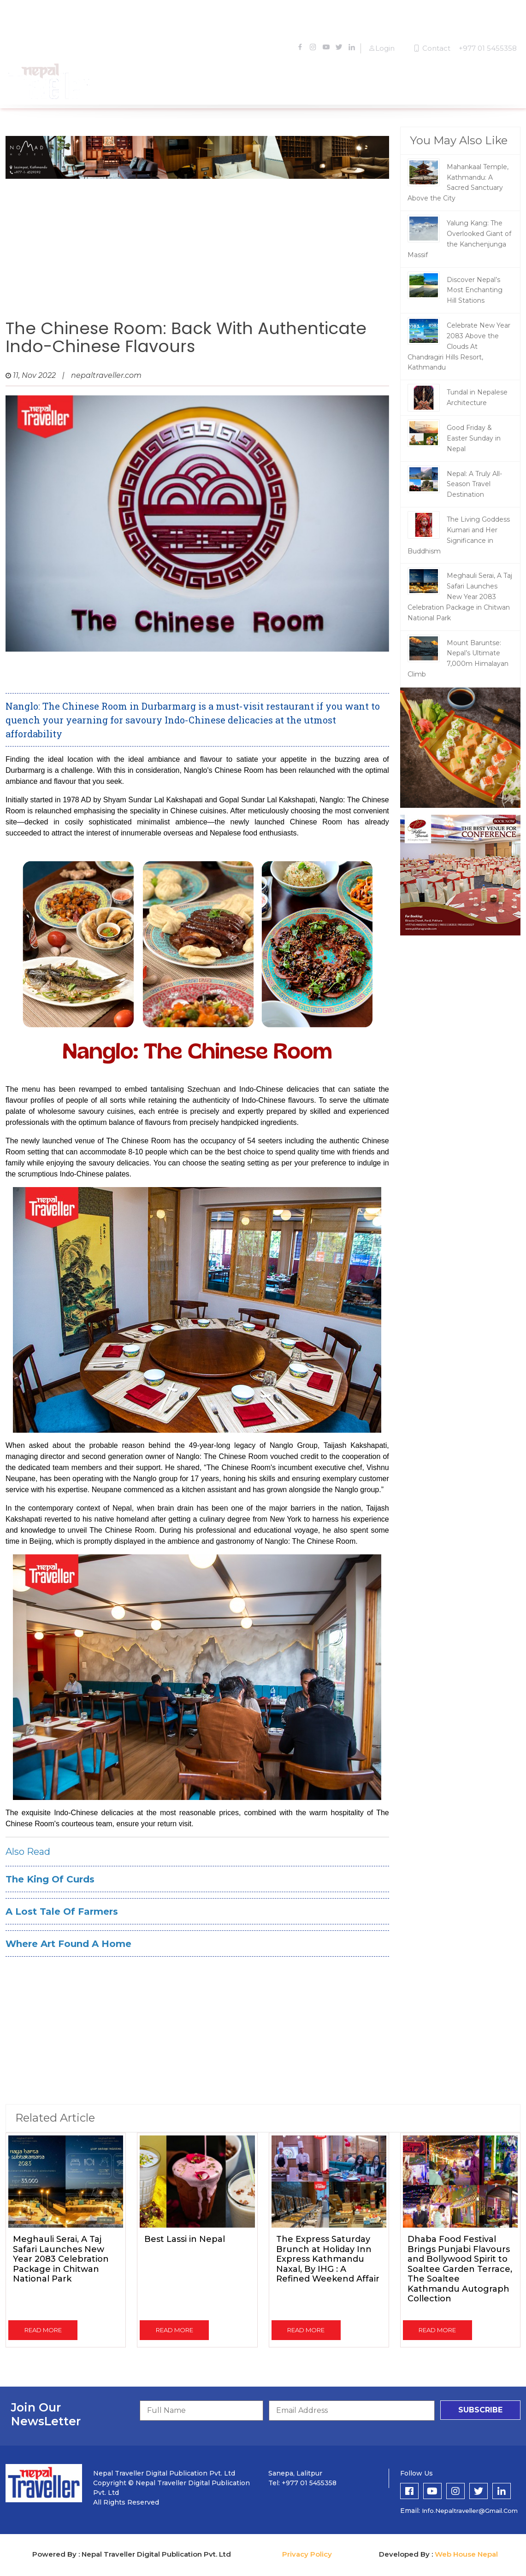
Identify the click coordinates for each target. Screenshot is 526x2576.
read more (43, 2330)
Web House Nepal (466, 2554)
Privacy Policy (307, 2554)
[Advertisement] (197, 245)
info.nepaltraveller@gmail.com (470, 2510)
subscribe (480, 2409)
